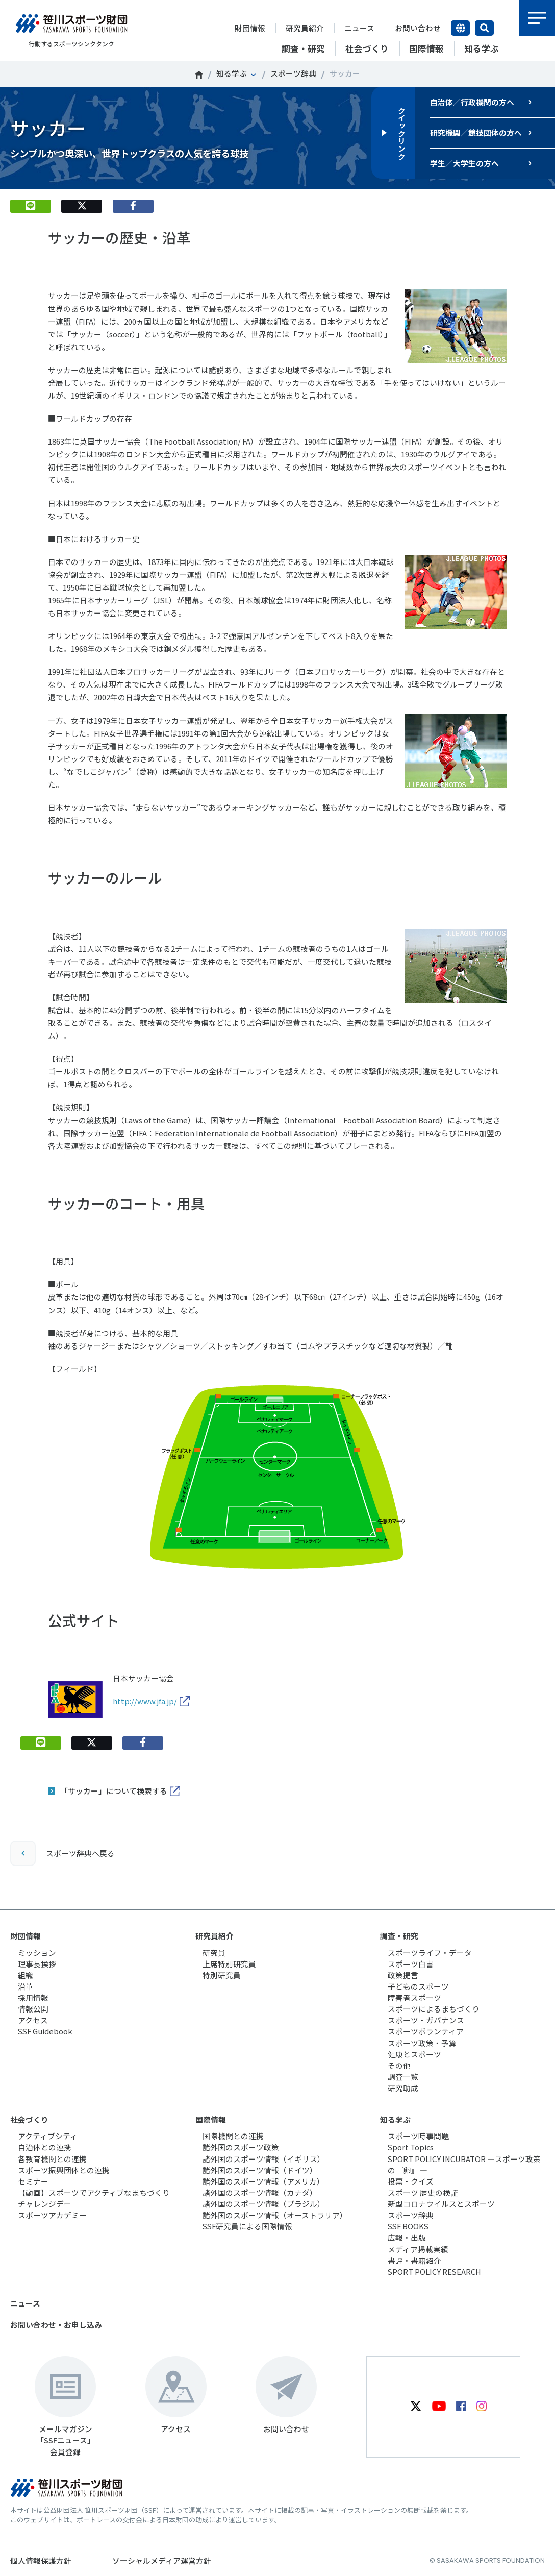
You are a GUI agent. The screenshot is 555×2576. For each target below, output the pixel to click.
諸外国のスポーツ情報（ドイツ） (260, 2170)
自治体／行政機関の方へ (472, 101)
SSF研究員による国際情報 (247, 2226)
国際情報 (210, 2119)
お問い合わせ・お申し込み (56, 2324)
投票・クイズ (411, 2181)
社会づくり (29, 2119)
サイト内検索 (484, 28)
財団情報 (250, 27)
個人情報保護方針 (40, 2560)
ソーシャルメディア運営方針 (161, 2560)
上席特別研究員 (229, 1963)
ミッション (37, 1952)
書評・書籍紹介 (414, 2260)
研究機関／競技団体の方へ (476, 132)
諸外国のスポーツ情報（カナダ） (260, 2192)
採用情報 (33, 1997)
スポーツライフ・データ (430, 1952)
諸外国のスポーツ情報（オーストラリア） (275, 2215)
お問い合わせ (418, 27)
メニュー (537, 18)
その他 (399, 2065)
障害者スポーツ (414, 1997)
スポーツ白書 (411, 1963)
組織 (25, 1975)
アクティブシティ (48, 2135)
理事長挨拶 (37, 1963)
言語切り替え (460, 28)
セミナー (33, 2181)
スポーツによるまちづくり (434, 2008)
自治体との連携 (44, 2147)
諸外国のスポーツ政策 (241, 2147)
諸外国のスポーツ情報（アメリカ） (263, 2181)
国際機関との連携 (233, 2135)
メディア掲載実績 (418, 2249)
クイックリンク (401, 133)
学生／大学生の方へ (464, 163)
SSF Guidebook (45, 2031)
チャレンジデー (44, 2203)
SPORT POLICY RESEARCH (434, 2271)
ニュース (359, 27)
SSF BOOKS (408, 2226)
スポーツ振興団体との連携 (64, 2170)
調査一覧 (403, 2076)
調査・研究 (399, 1935)
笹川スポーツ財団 (199, 75)
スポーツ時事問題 (418, 2135)
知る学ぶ (231, 73)
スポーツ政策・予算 (422, 2043)
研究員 (214, 1952)
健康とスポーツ (414, 2054)
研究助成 (403, 2087)
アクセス (33, 2020)
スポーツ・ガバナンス (426, 2020)
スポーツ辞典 (293, 73)
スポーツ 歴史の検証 (423, 2192)
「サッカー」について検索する (113, 1790)
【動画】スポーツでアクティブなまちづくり (94, 2192)
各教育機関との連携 (52, 2158)
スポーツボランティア (426, 2031)
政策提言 (403, 1975)
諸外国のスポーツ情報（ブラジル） (264, 2203)
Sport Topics (411, 2147)
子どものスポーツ (418, 1986)
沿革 (25, 1986)
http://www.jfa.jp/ (145, 1701)
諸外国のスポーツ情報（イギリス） (264, 2158)
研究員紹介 (305, 27)
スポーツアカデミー (52, 2215)
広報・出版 (407, 2237)
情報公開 (33, 2008)
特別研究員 (222, 1975)
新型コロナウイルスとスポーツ (441, 2203)
